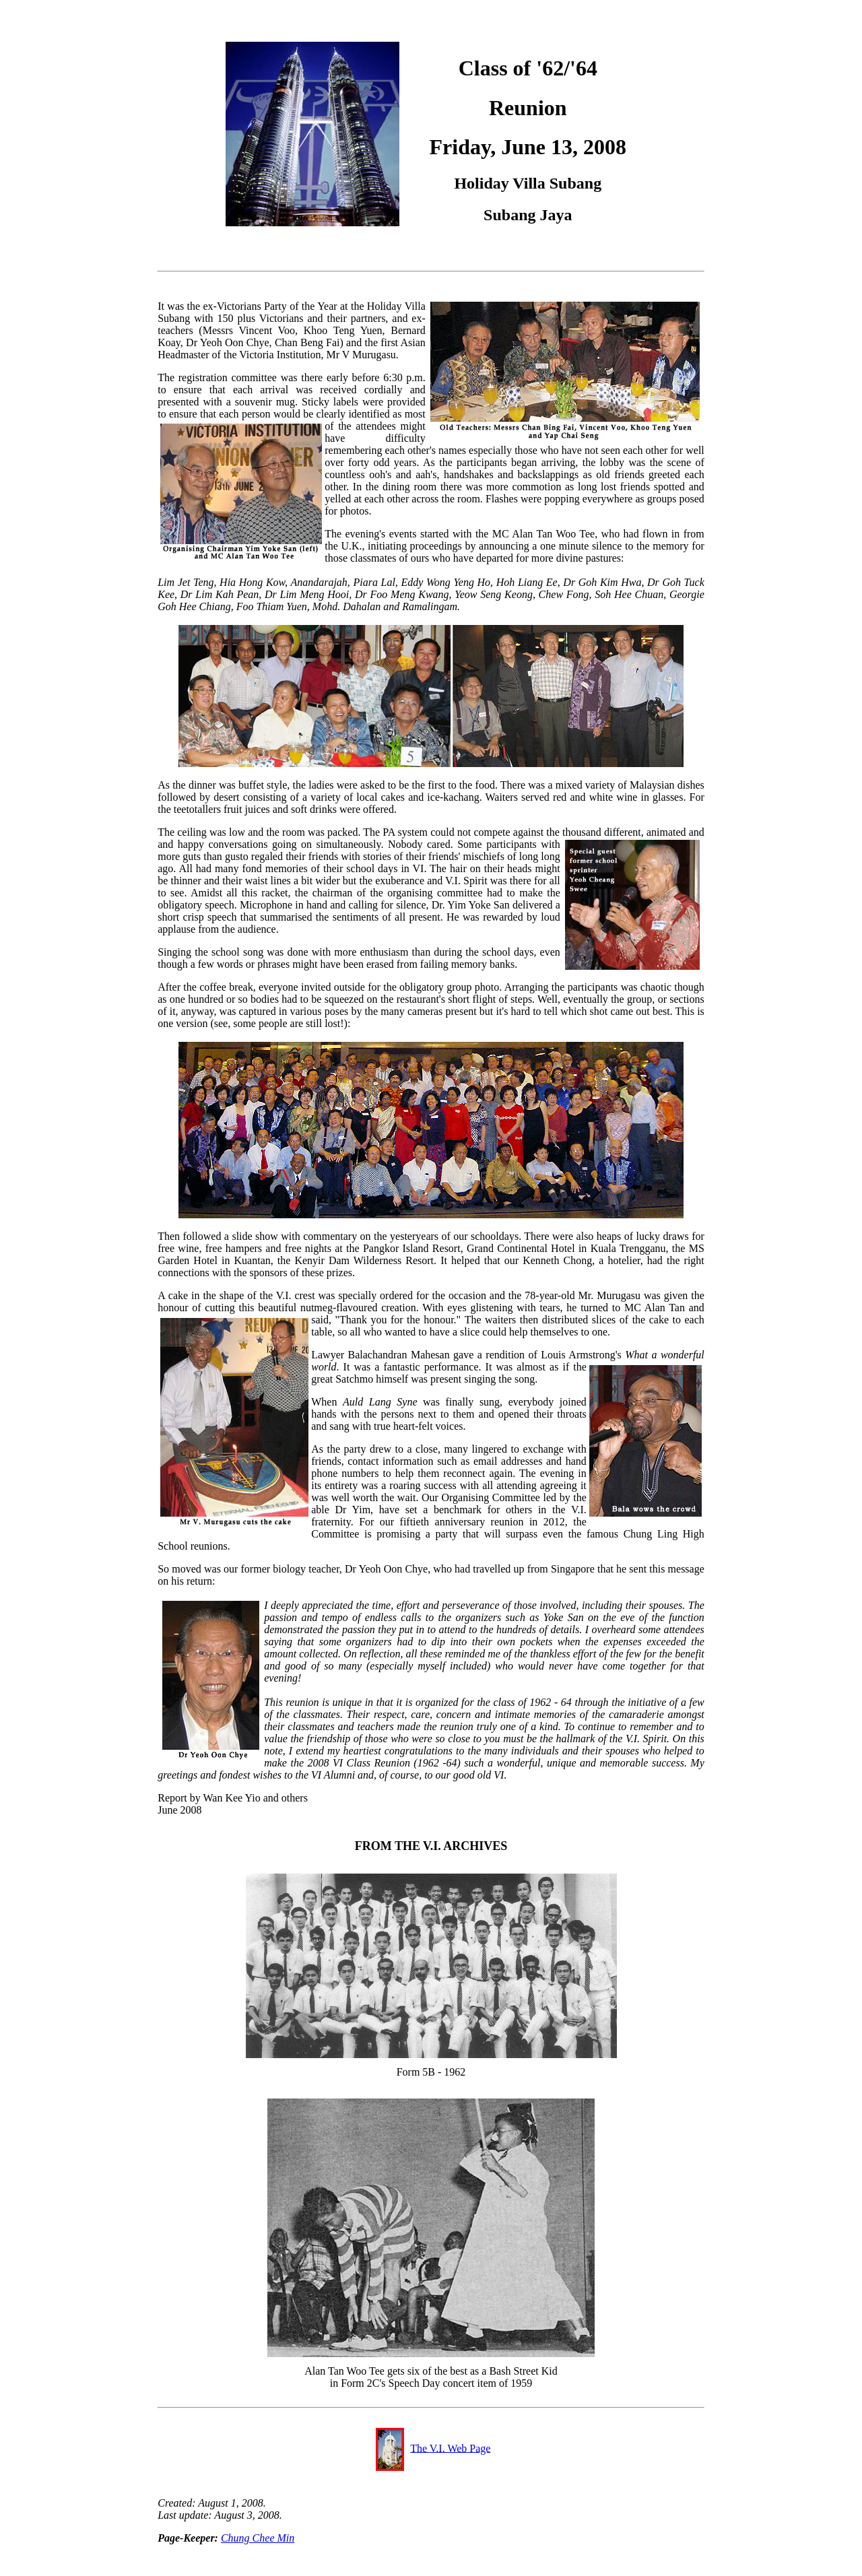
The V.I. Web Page (450, 2447)
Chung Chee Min (257, 2538)
